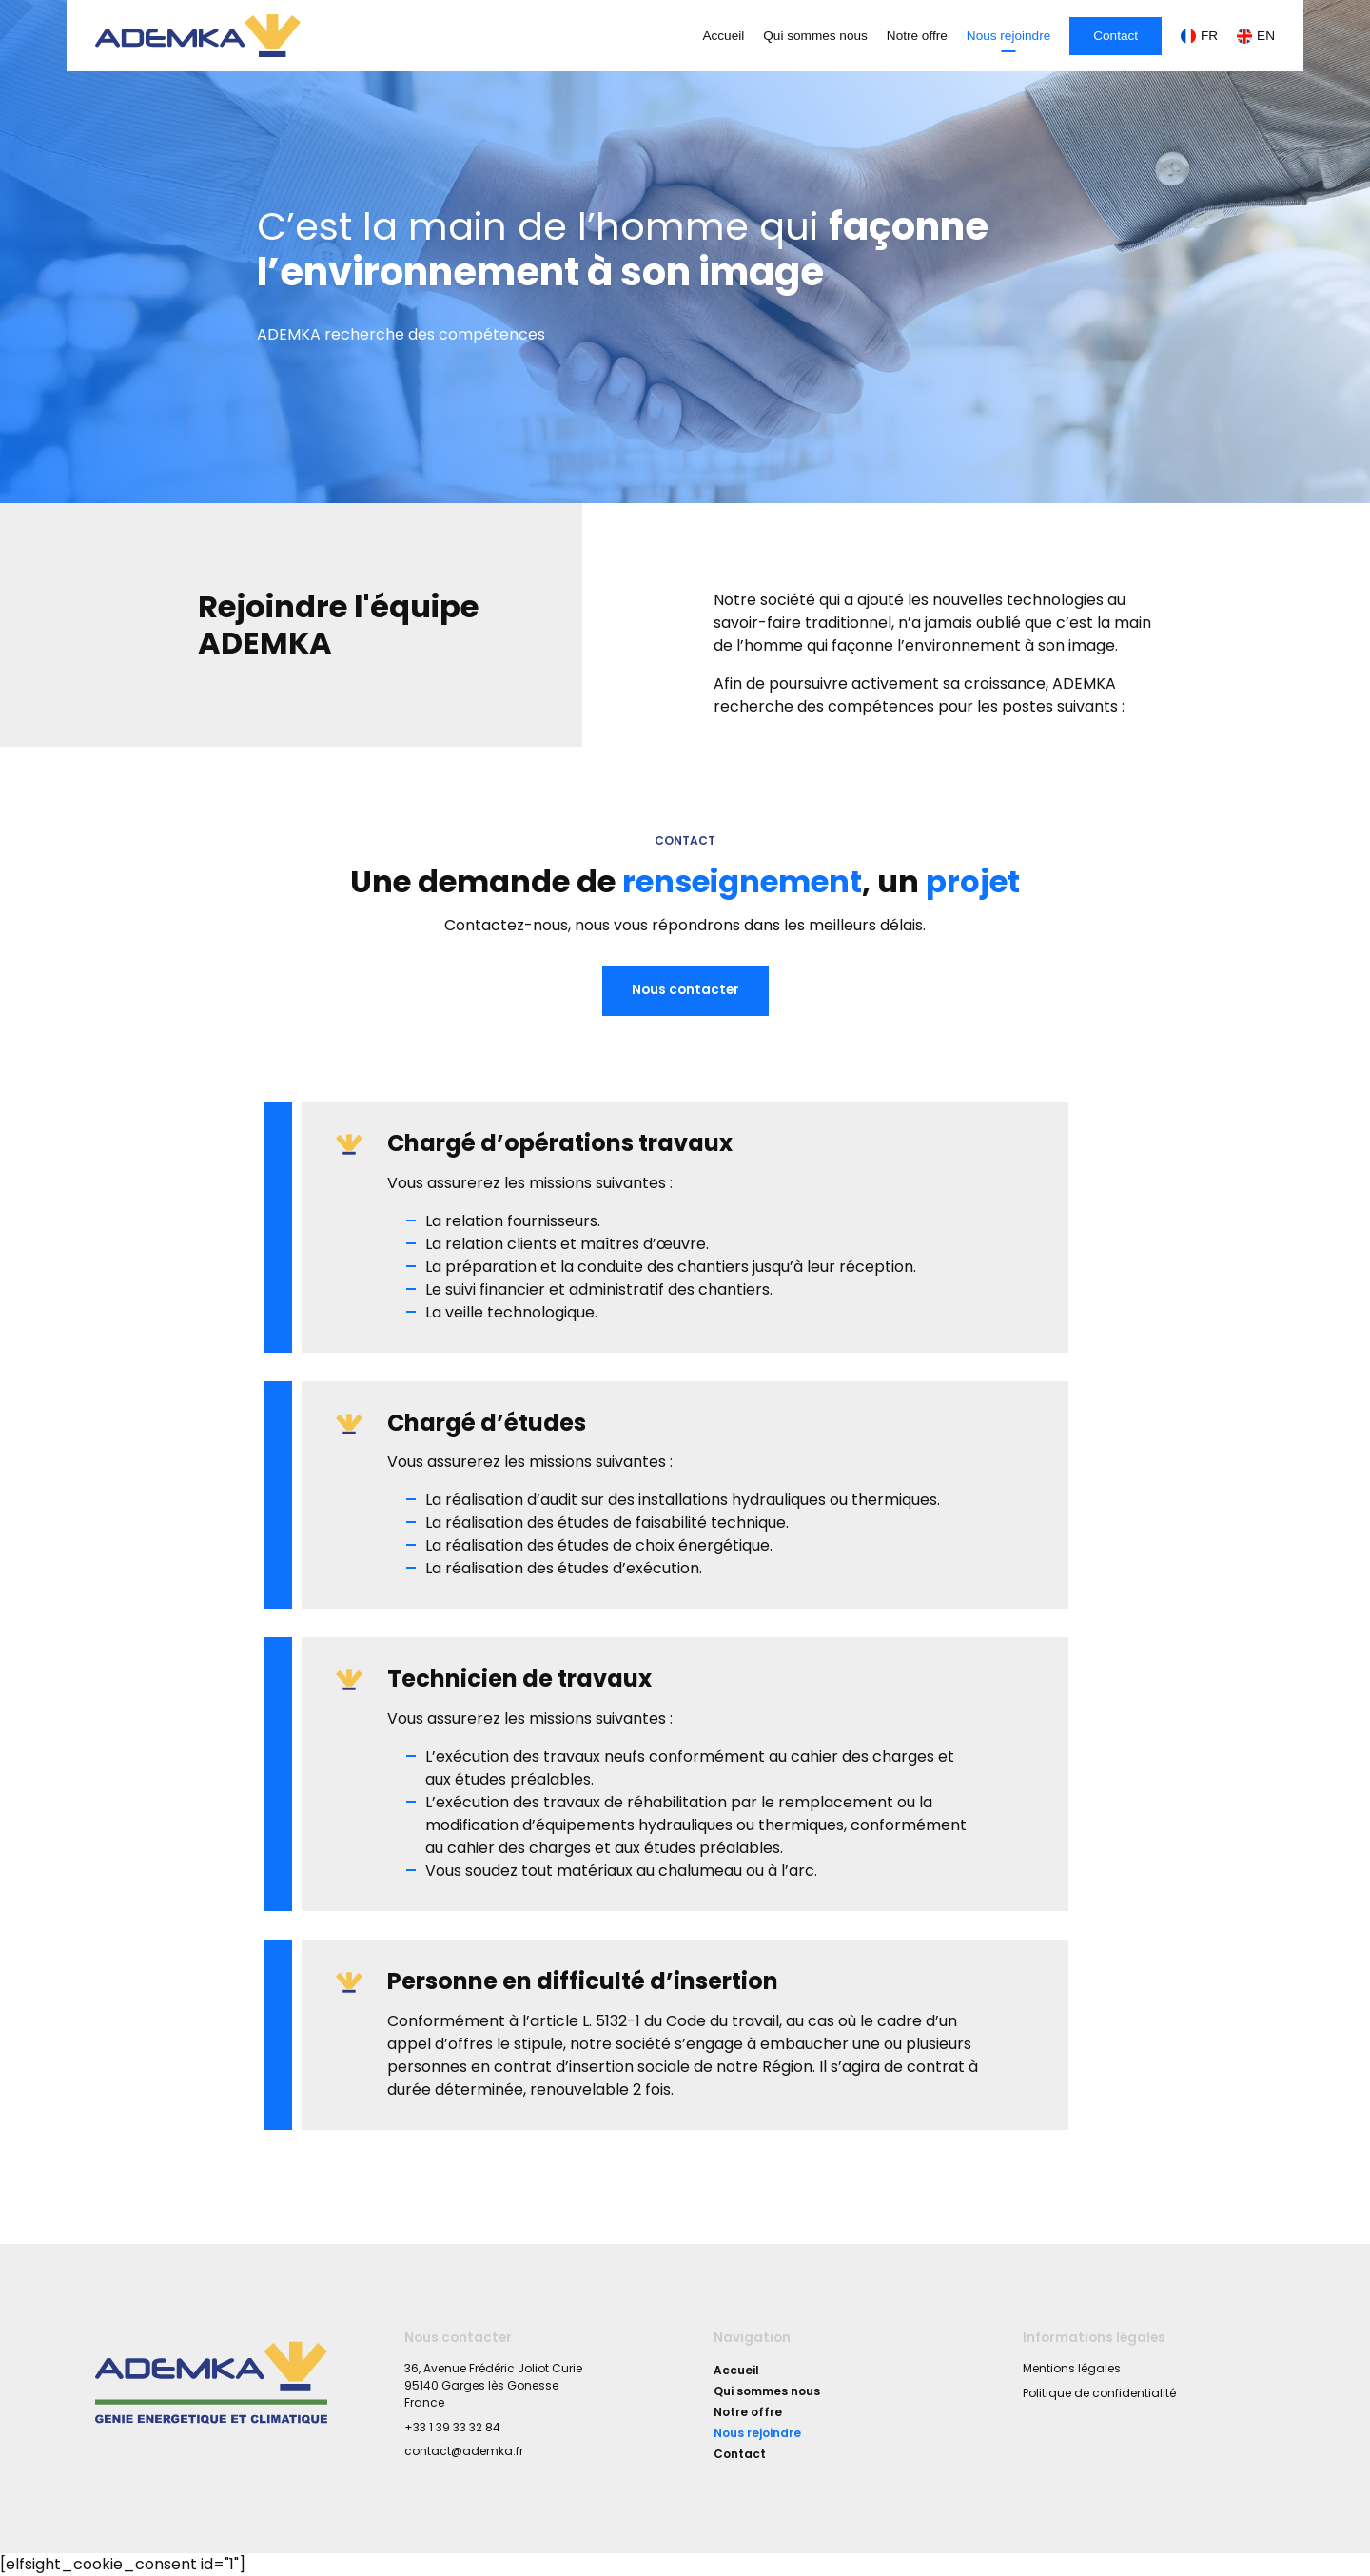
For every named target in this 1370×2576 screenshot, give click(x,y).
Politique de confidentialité (1099, 2393)
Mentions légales (1072, 2368)
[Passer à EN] (1251, 36)
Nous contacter (685, 990)
